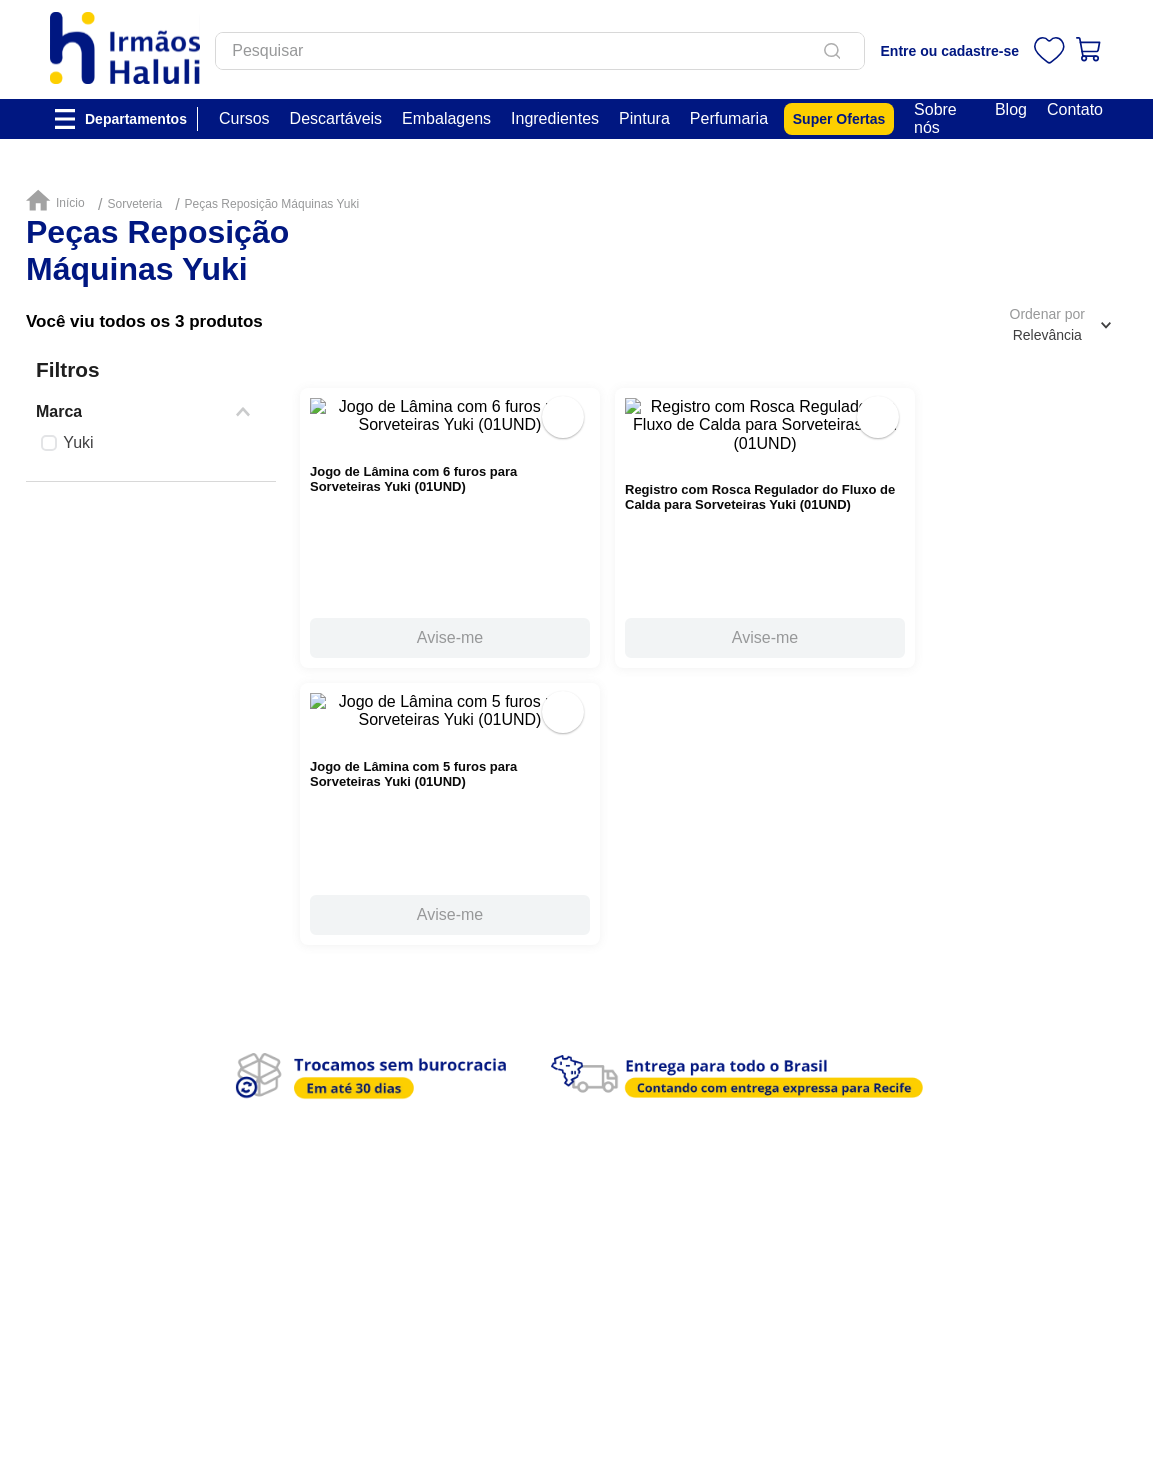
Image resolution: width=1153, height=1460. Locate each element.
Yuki (78, 442)
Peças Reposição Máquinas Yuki (272, 204)
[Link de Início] (60, 201)
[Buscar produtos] (865, 51)
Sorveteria (134, 204)
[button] (151, 412)
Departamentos (136, 119)
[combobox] (569, 51)
